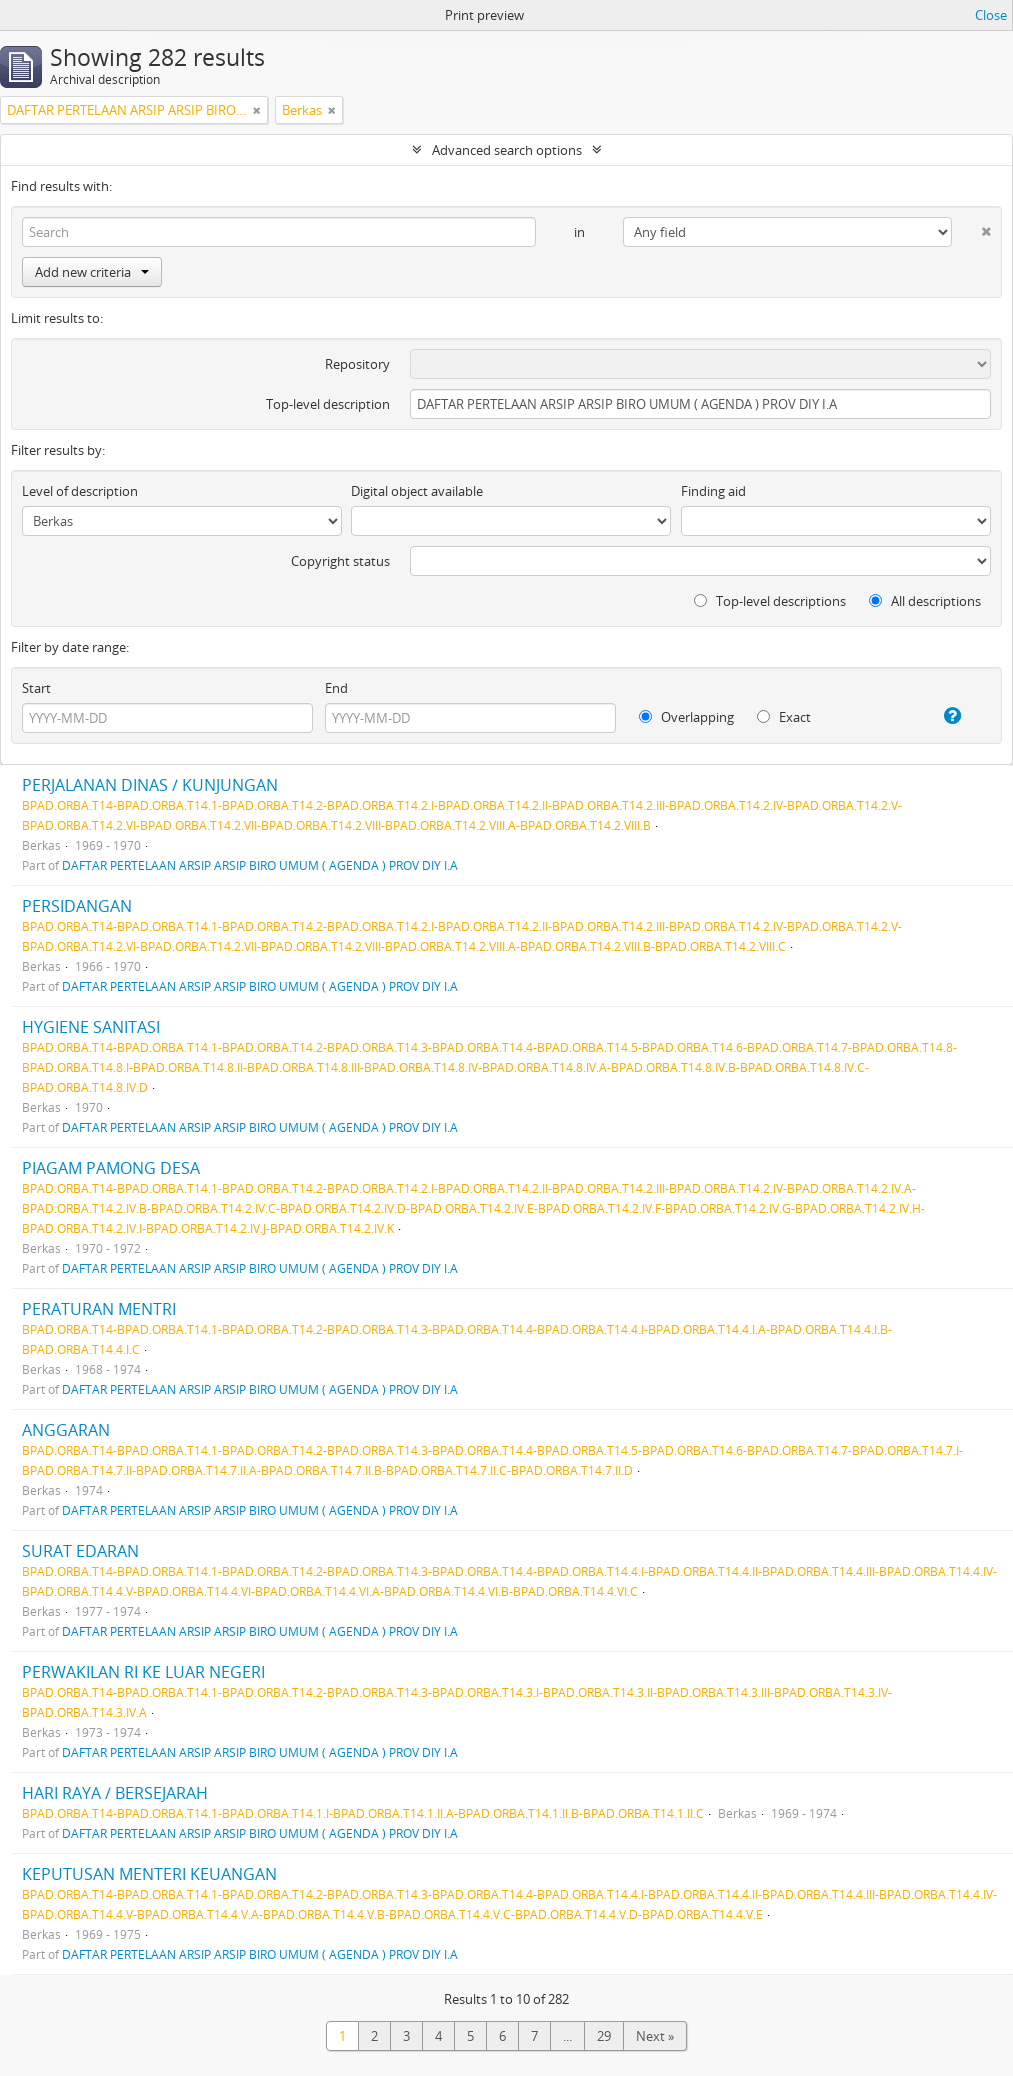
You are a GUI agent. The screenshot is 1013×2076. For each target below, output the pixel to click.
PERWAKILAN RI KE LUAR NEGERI (143, 1672)
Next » (655, 2036)
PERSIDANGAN (77, 906)
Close (991, 15)
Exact (784, 717)
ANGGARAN (66, 1430)
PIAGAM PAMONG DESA (111, 1168)
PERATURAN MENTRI (99, 1309)
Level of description (80, 491)
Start (36, 688)
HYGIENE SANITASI (91, 1027)
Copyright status (340, 561)
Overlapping (686, 717)
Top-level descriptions (770, 601)
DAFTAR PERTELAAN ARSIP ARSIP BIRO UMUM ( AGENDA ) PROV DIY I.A (260, 865)
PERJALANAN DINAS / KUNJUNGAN (150, 785)
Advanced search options (507, 150)
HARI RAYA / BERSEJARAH (115, 1793)
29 (604, 2036)
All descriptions (925, 601)
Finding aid (713, 491)
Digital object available (417, 491)
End (336, 688)
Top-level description (328, 404)
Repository (357, 364)
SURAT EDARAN (80, 1551)
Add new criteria (92, 272)
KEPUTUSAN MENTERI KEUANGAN (149, 1874)
